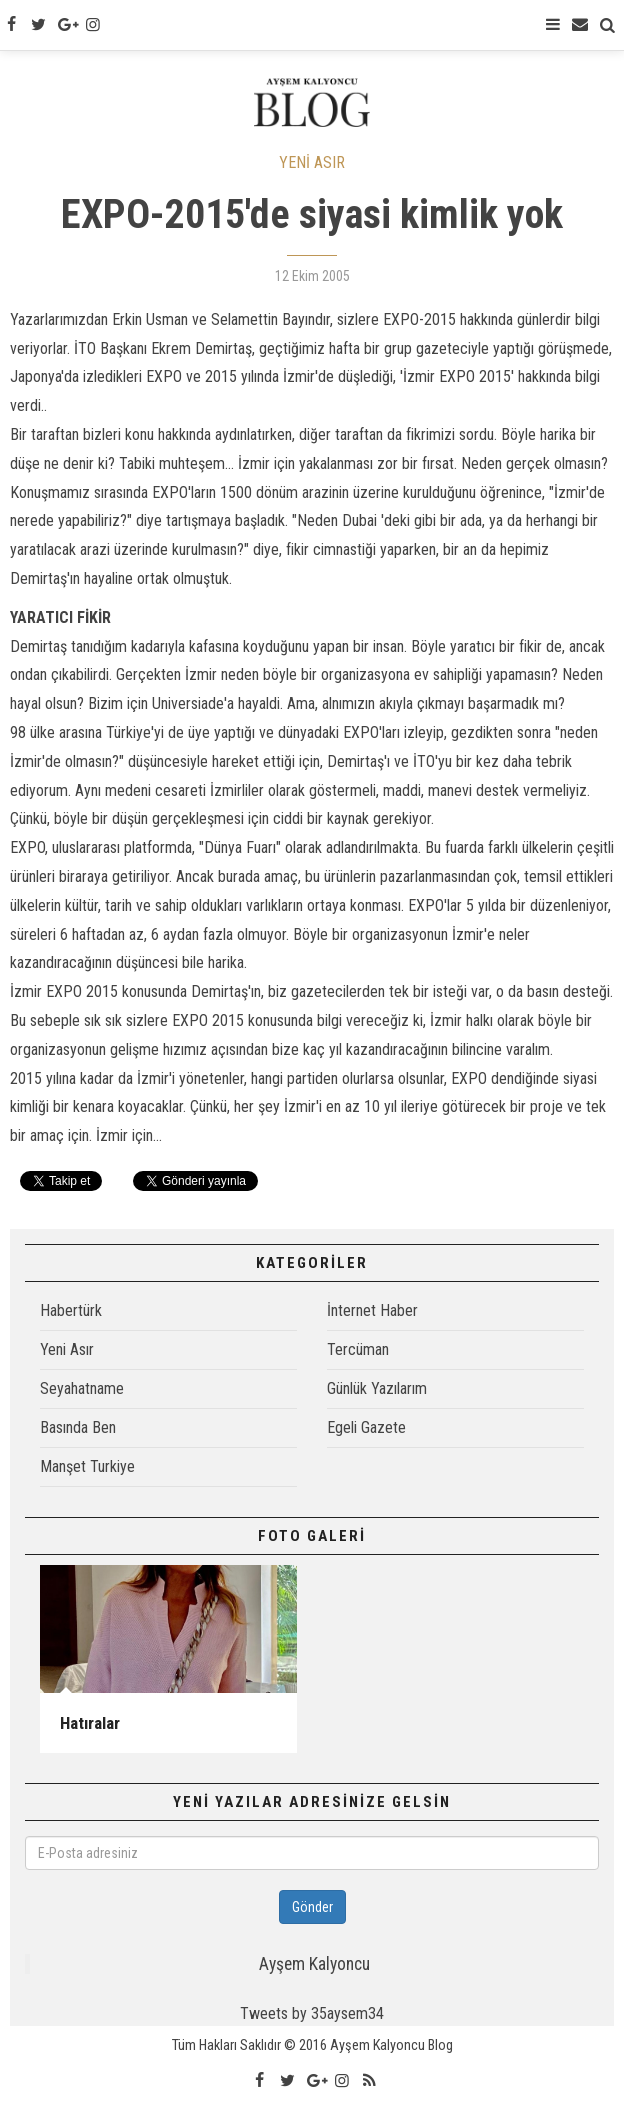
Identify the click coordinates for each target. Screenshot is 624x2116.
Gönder (312, 1907)
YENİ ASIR (312, 162)
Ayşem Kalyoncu (314, 1964)
